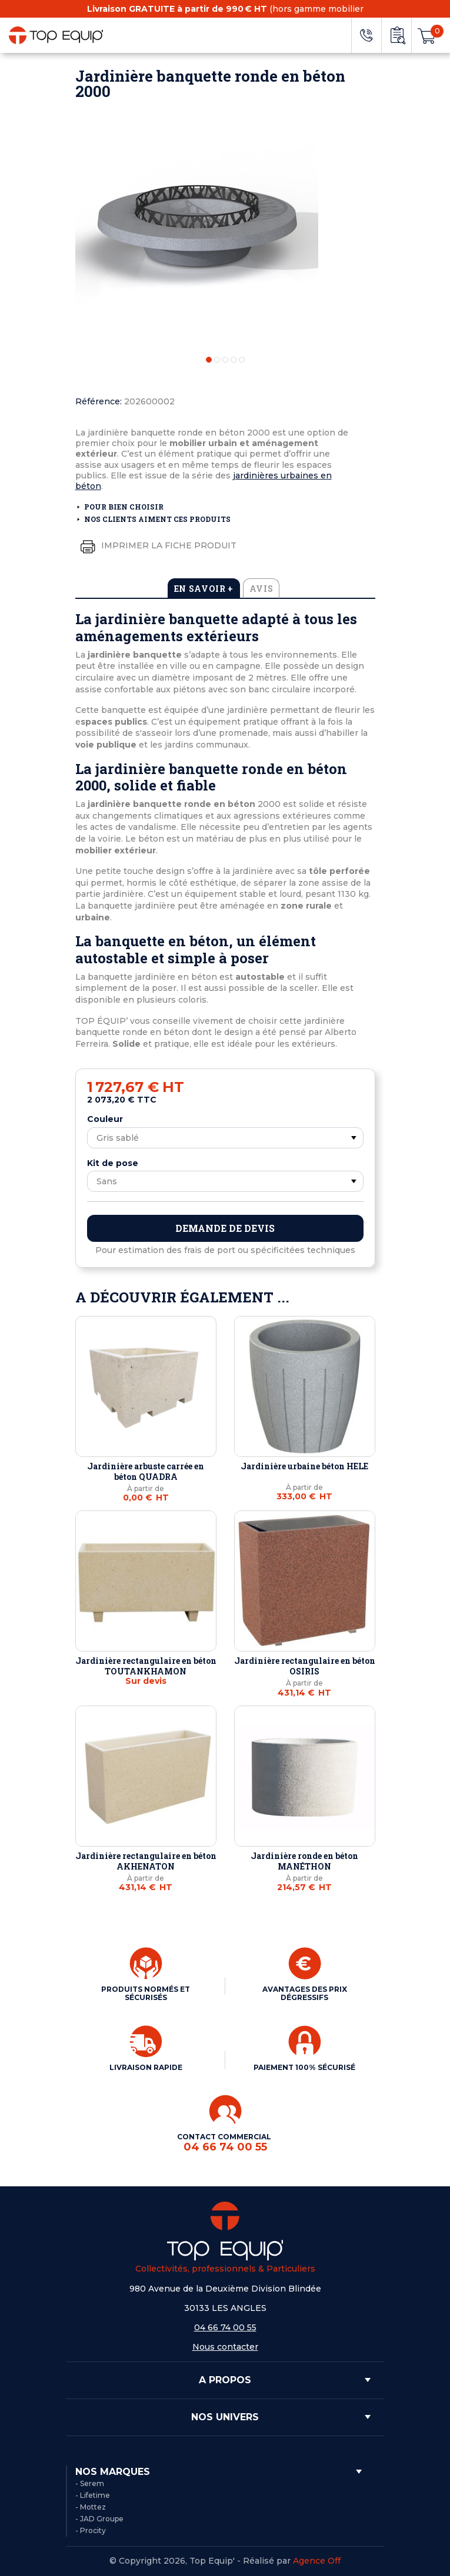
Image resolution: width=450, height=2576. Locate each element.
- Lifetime (92, 2495)
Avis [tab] (261, 588)
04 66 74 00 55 (225, 2327)
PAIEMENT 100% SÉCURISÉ (304, 2067)
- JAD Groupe (99, 2518)
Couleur (105, 1119)
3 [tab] (225, 360)
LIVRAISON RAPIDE (145, 2067)
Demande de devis (225, 1228)
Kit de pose (112, 1163)
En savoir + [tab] (204, 588)
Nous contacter (225, 2346)
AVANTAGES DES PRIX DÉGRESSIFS (304, 1993)
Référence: (98, 401)
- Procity (90, 2530)
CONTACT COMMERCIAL (225, 2142)
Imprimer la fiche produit (155, 546)
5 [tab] (242, 360)
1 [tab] (209, 360)
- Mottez (90, 2507)
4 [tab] (233, 360)
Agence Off (317, 2560)
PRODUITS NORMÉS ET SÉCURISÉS (145, 1993)
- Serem (89, 2483)
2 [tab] (217, 360)
